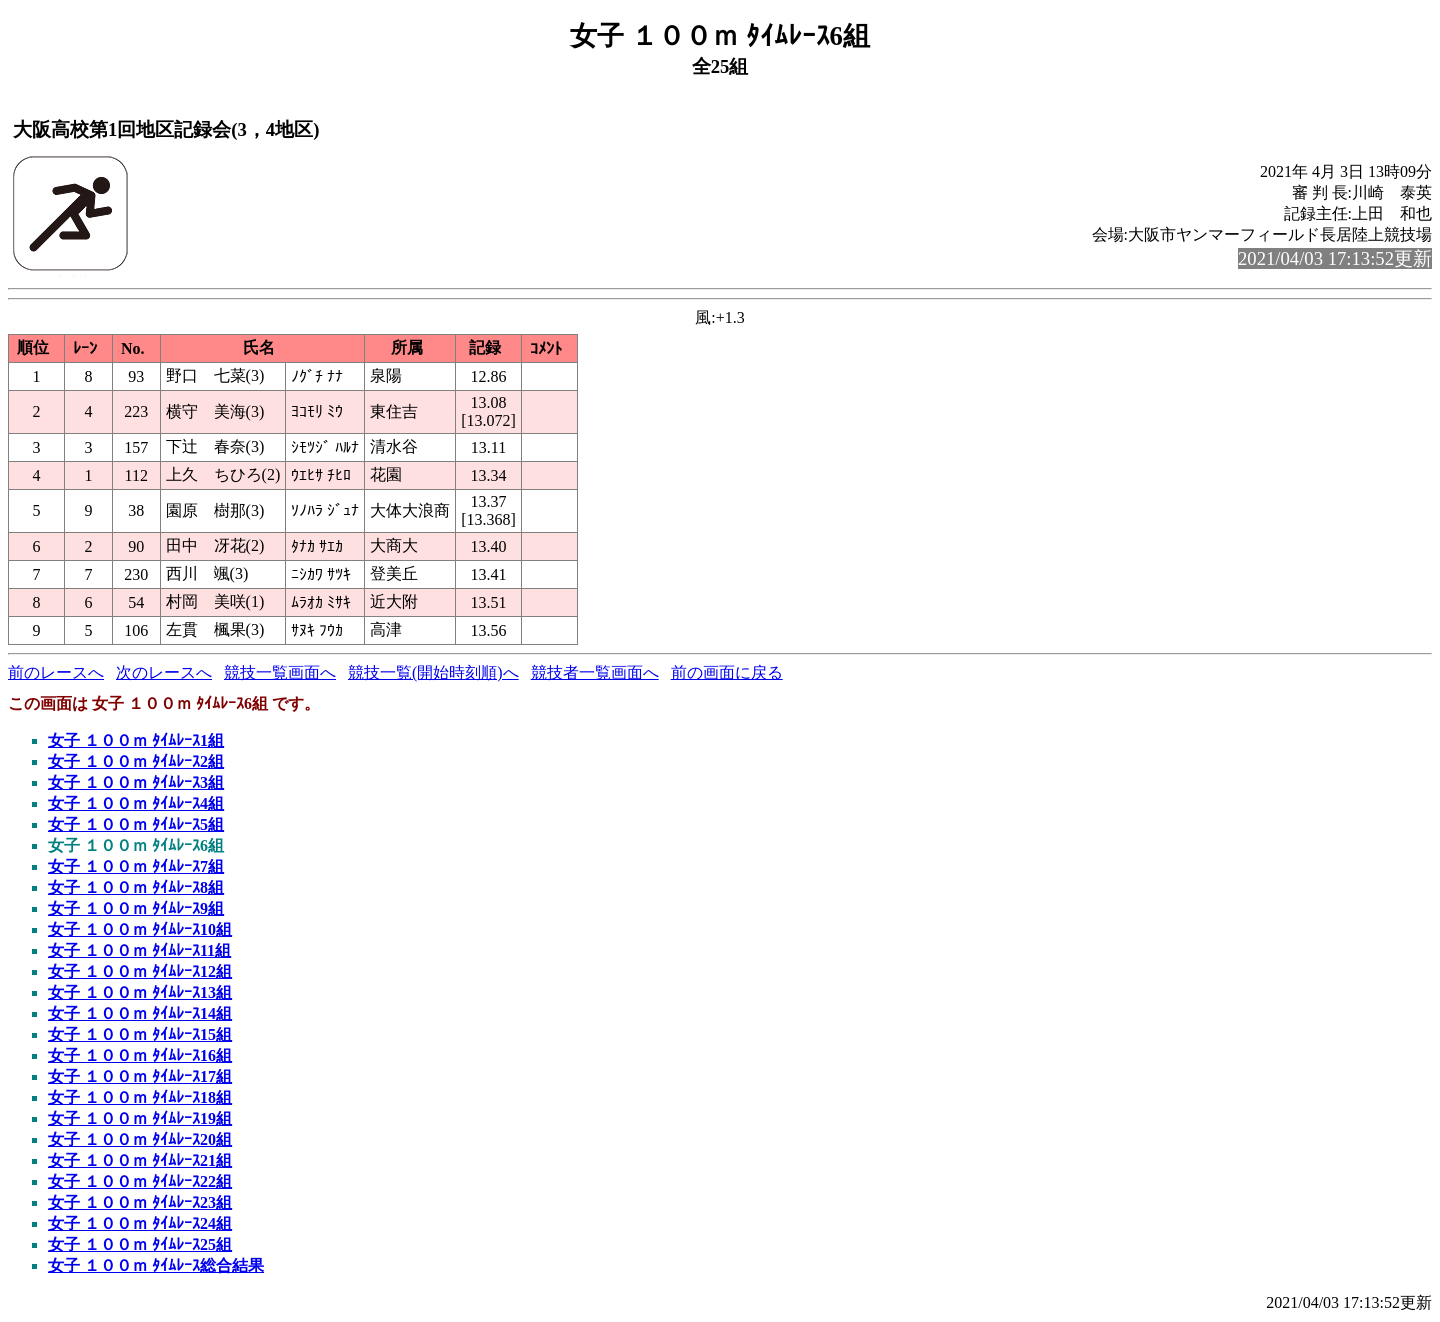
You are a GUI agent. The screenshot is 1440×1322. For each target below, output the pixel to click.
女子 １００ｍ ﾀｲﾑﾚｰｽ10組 (140, 929)
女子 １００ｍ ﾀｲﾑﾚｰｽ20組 (140, 1139)
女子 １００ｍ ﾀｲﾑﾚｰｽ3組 (136, 782)
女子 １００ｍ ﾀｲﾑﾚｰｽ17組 (140, 1076)
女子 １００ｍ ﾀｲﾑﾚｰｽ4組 (136, 803)
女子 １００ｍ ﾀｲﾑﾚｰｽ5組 (136, 824)
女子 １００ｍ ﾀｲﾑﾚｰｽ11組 (139, 950)
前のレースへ (56, 672)
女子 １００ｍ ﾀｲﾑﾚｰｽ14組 (140, 1013)
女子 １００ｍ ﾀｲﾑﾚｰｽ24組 (140, 1223)
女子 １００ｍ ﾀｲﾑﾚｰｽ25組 (140, 1244)
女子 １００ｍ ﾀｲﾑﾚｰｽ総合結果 (156, 1265)
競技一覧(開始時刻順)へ (433, 672)
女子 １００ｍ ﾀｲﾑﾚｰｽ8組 (136, 887)
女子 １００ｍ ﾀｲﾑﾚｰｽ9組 (136, 908)
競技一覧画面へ (280, 672)
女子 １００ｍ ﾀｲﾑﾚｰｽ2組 (136, 761)
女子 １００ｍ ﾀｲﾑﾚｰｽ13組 (140, 992)
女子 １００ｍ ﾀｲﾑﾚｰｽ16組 (140, 1055)
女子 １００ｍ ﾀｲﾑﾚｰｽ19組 (140, 1118)
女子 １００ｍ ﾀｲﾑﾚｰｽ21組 (140, 1160)
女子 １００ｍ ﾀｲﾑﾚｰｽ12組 (140, 971)
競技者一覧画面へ (595, 672)
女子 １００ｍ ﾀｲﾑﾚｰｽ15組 (140, 1034)
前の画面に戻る (727, 672)
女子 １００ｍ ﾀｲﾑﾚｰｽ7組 (136, 866)
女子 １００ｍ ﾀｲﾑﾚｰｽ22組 (140, 1181)
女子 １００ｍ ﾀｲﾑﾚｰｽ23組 (140, 1202)
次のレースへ (164, 672)
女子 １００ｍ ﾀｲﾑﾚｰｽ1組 (136, 740)
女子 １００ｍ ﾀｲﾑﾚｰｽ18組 (140, 1097)
